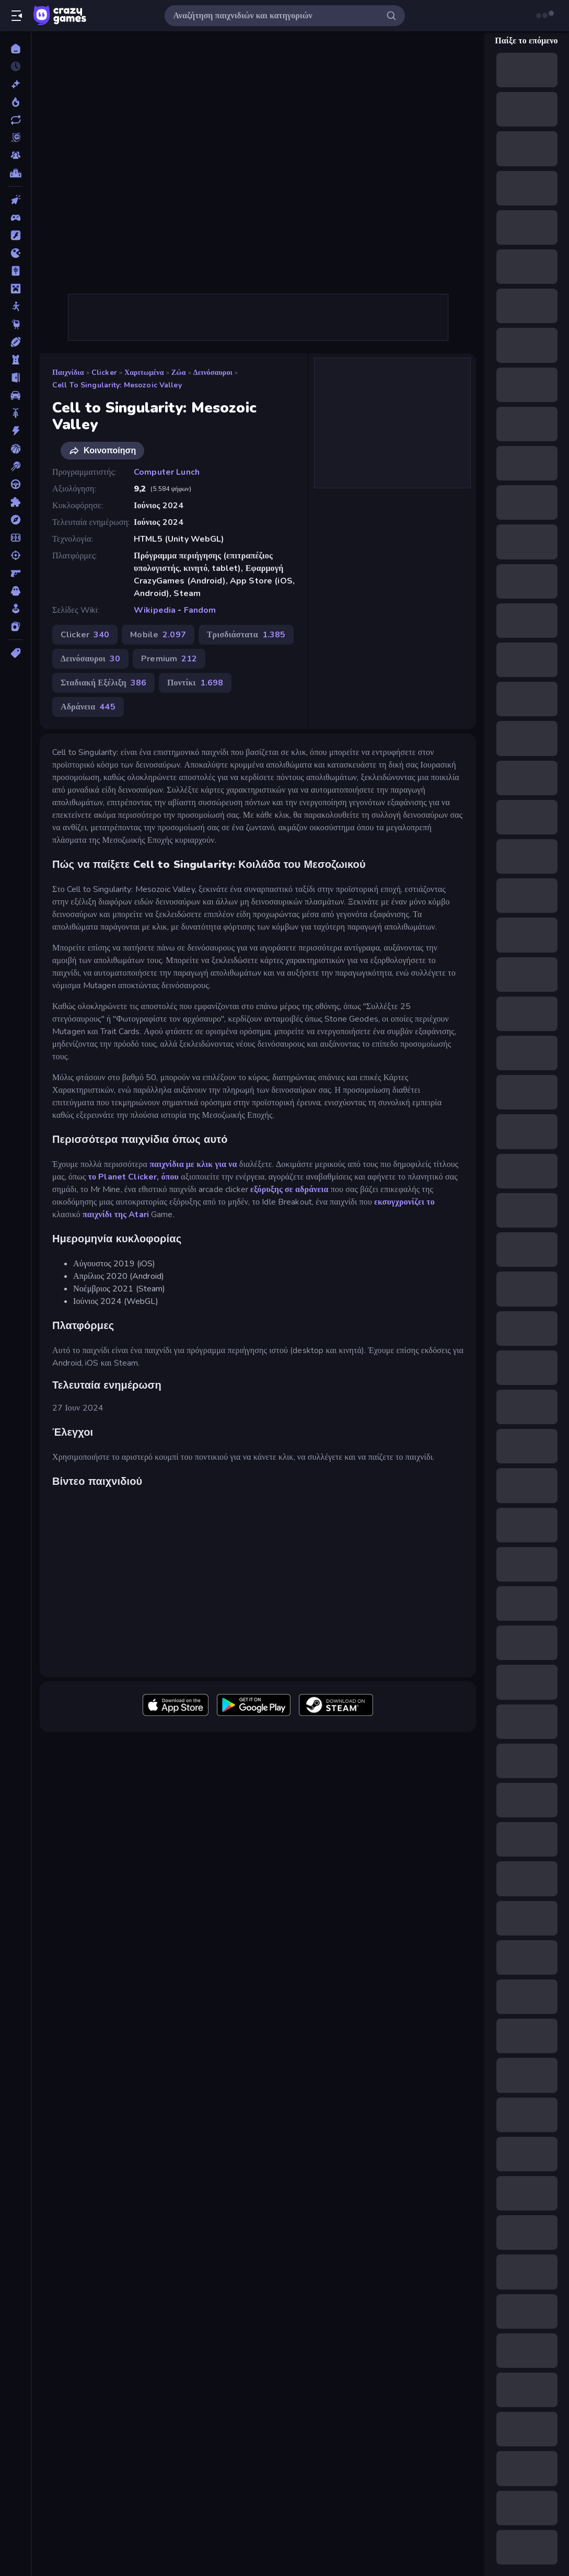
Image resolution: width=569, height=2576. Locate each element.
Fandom (200, 610)
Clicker (104, 372)
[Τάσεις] (15, 102)
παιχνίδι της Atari (116, 1214)
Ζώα (178, 372)
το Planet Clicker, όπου (133, 1177)
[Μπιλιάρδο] (15, 466)
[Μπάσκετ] (15, 448)
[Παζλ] (15, 502)
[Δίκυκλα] (15, 413)
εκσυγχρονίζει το (404, 1202)
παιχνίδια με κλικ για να (193, 1164)
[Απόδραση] (15, 377)
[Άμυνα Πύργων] (15, 360)
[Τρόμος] (15, 591)
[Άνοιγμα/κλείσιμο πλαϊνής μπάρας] (16, 15)
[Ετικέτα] (15, 653)
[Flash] (15, 235)
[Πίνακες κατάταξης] (15, 173)
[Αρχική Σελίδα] (15, 49)
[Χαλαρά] (15, 608)
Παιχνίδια (68, 372)
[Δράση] (15, 431)
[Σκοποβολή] (15, 555)
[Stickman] (15, 306)
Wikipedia (155, 610)
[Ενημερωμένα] (15, 120)
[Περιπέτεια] (15, 520)
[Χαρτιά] (15, 626)
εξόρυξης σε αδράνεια (289, 1189)
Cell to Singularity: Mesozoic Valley (117, 385)
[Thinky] (15, 324)
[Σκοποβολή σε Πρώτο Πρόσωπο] (15, 573)
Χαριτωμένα (144, 372)
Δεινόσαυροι (213, 372)
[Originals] (15, 137)
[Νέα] (15, 84)
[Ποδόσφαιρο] (15, 537)
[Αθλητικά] (15, 342)
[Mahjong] (15, 271)
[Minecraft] (15, 288)
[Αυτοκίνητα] (15, 395)
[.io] (15, 253)
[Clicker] (15, 200)
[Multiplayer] (15, 155)
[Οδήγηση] (15, 484)
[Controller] (15, 217)
